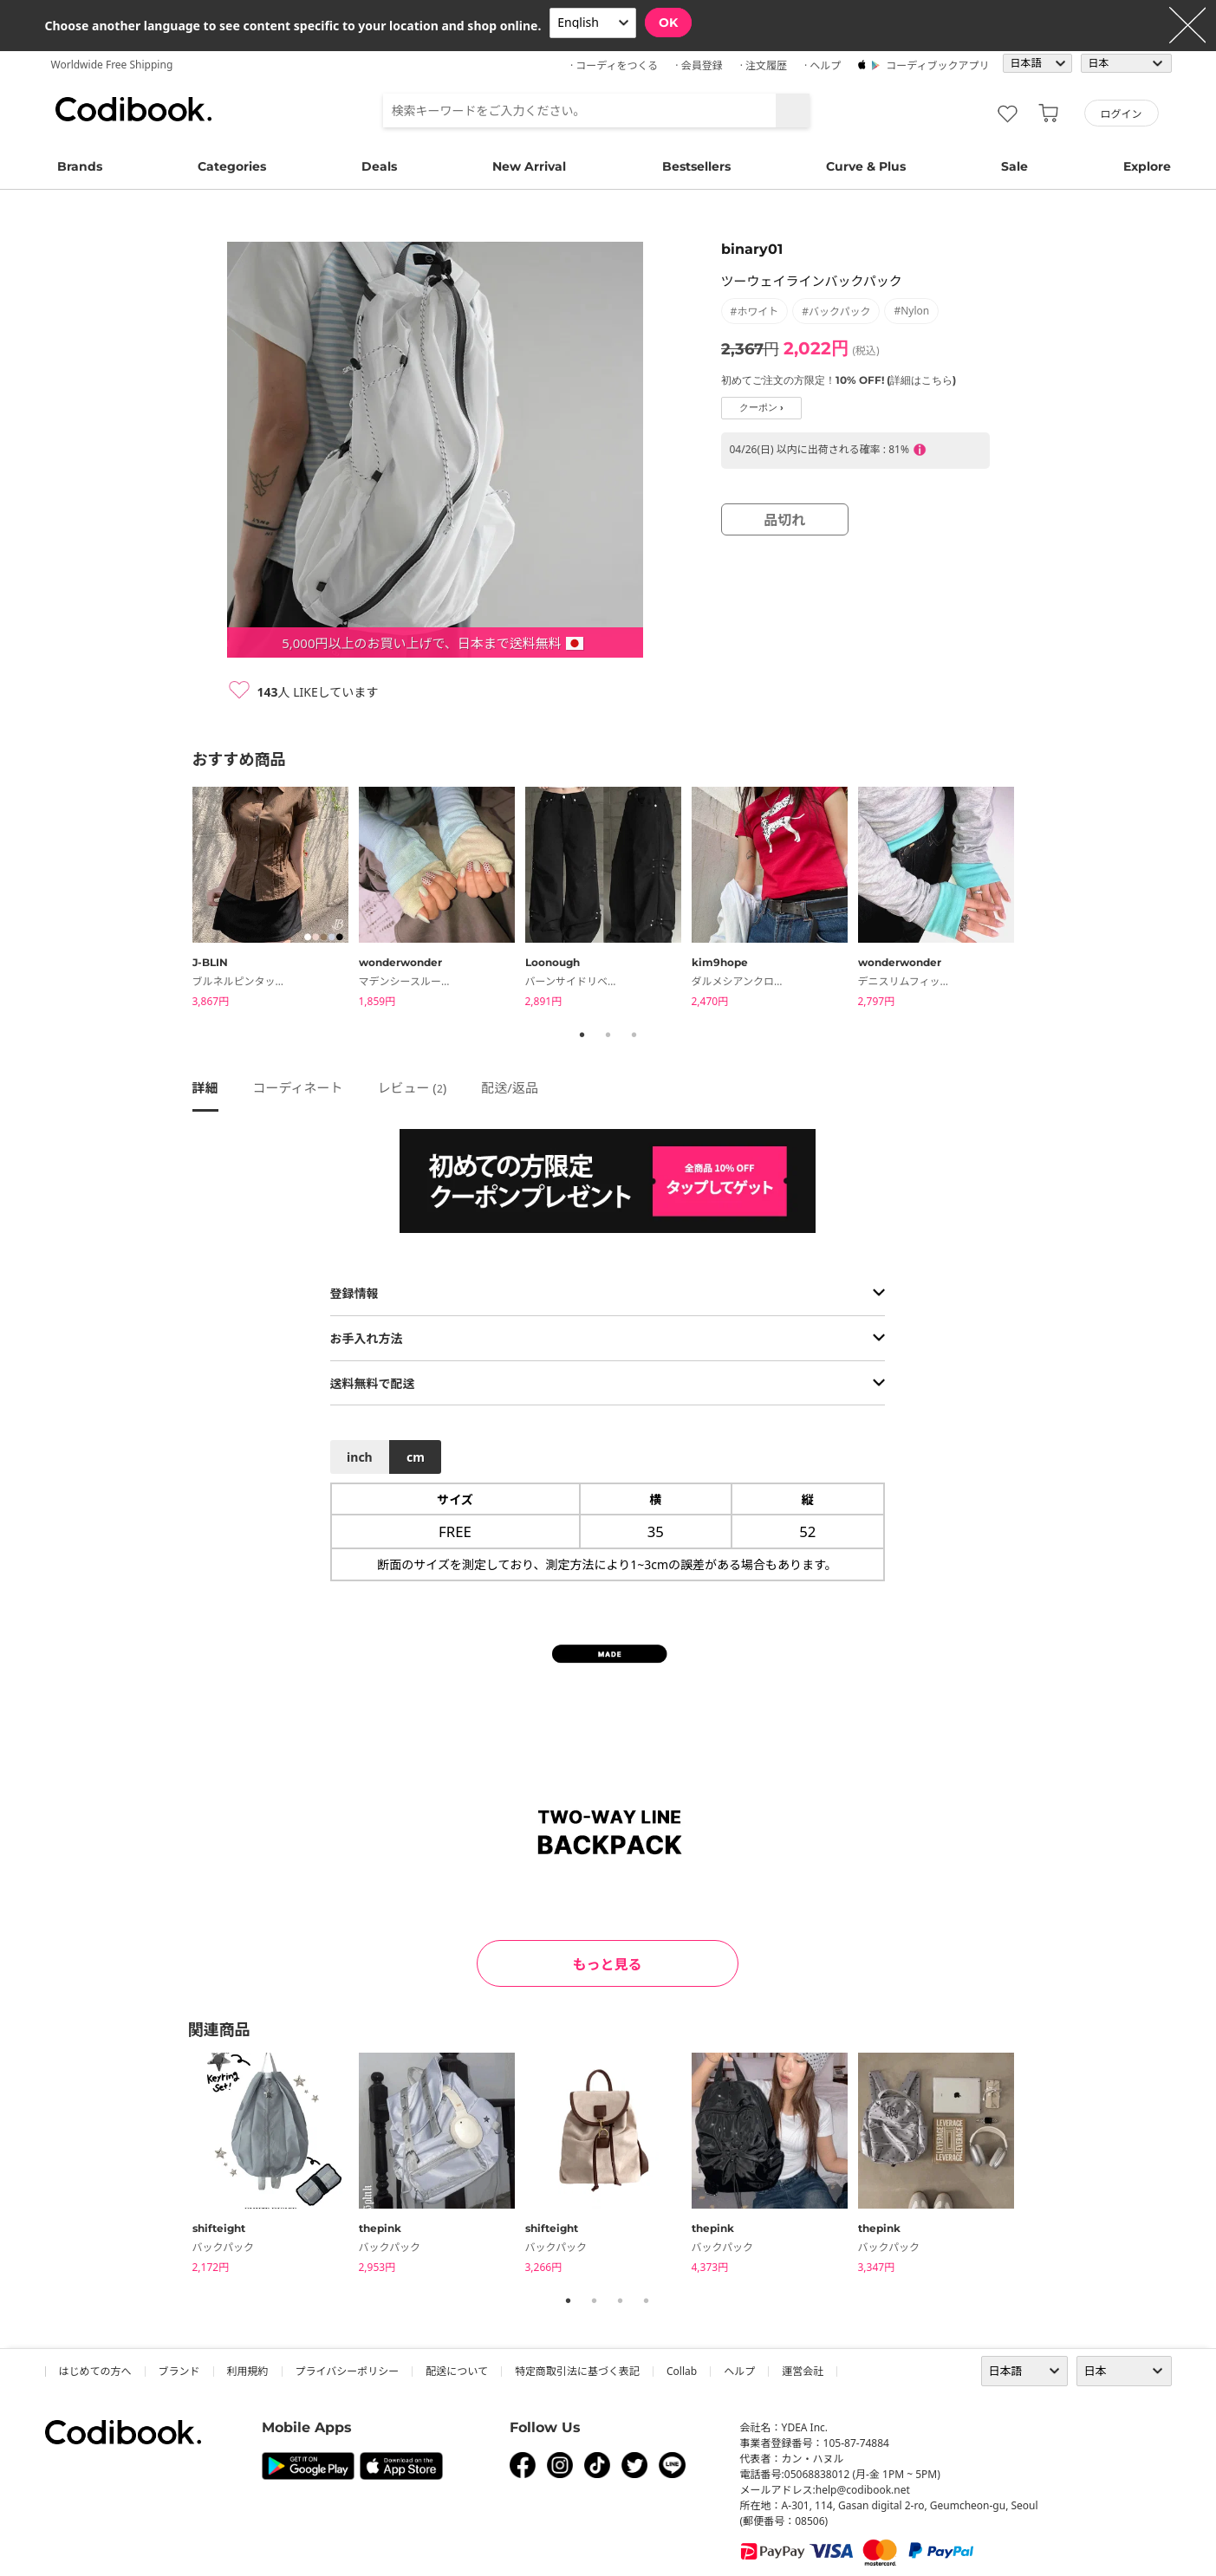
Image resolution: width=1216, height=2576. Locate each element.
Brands (79, 166)
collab (682, 2371)
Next (1037, 900)
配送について (457, 2371)
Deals (379, 166)
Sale (1014, 166)
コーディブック (133, 109)
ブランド (179, 2371)
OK (668, 22)
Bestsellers (696, 166)
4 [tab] (646, 2300)
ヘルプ (739, 2371)
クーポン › (761, 407)
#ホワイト (755, 311)
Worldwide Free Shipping (112, 64)
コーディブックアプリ (937, 65)
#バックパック (836, 311)
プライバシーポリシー (348, 2371)
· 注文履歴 (763, 65)
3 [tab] (634, 1034)
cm (415, 1457)
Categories (232, 166)
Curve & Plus (866, 166)
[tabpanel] (275, 900)
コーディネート (298, 1087)
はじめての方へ (95, 2371)
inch (360, 1457)
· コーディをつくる (614, 65)
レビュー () (411, 1087)
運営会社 (802, 2371)
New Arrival (529, 166)
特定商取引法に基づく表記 (577, 2371)
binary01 (752, 249)
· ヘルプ (822, 65)
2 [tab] (608, 1034)
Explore (1147, 166)
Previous (179, 900)
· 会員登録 (698, 65)
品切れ (784, 519)
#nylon (911, 310)
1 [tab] (582, 1034)
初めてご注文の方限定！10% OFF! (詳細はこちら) (838, 379)
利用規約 (248, 2371)
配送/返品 (509, 1087)
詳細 (205, 1087)
